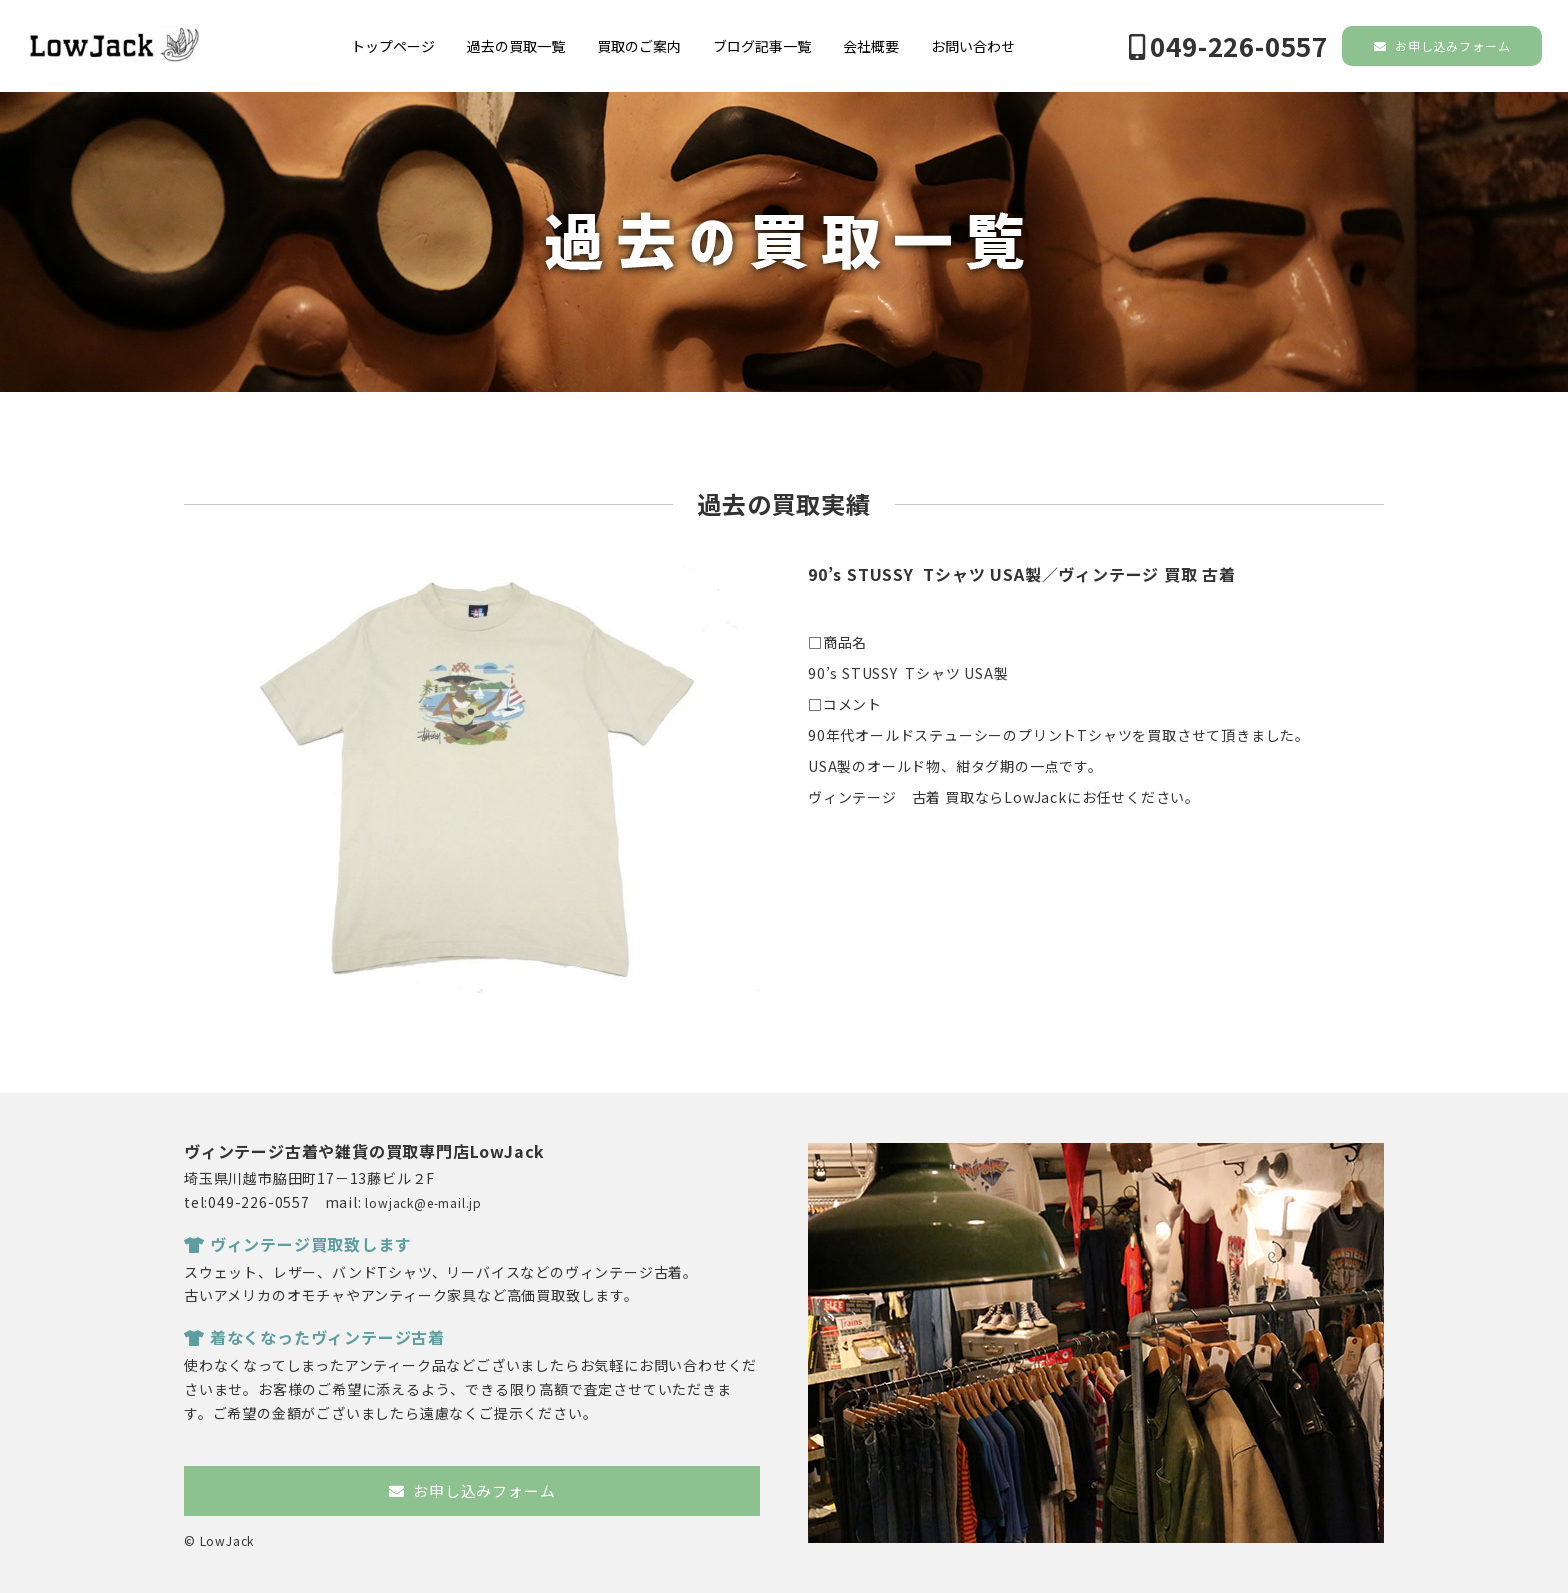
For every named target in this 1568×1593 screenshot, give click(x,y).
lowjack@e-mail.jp (423, 1202)
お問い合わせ (973, 46)
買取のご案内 (639, 46)
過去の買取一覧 (516, 46)
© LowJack (219, 1540)
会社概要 (871, 46)
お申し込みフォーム (1442, 45)
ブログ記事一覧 (762, 46)
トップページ (393, 46)
